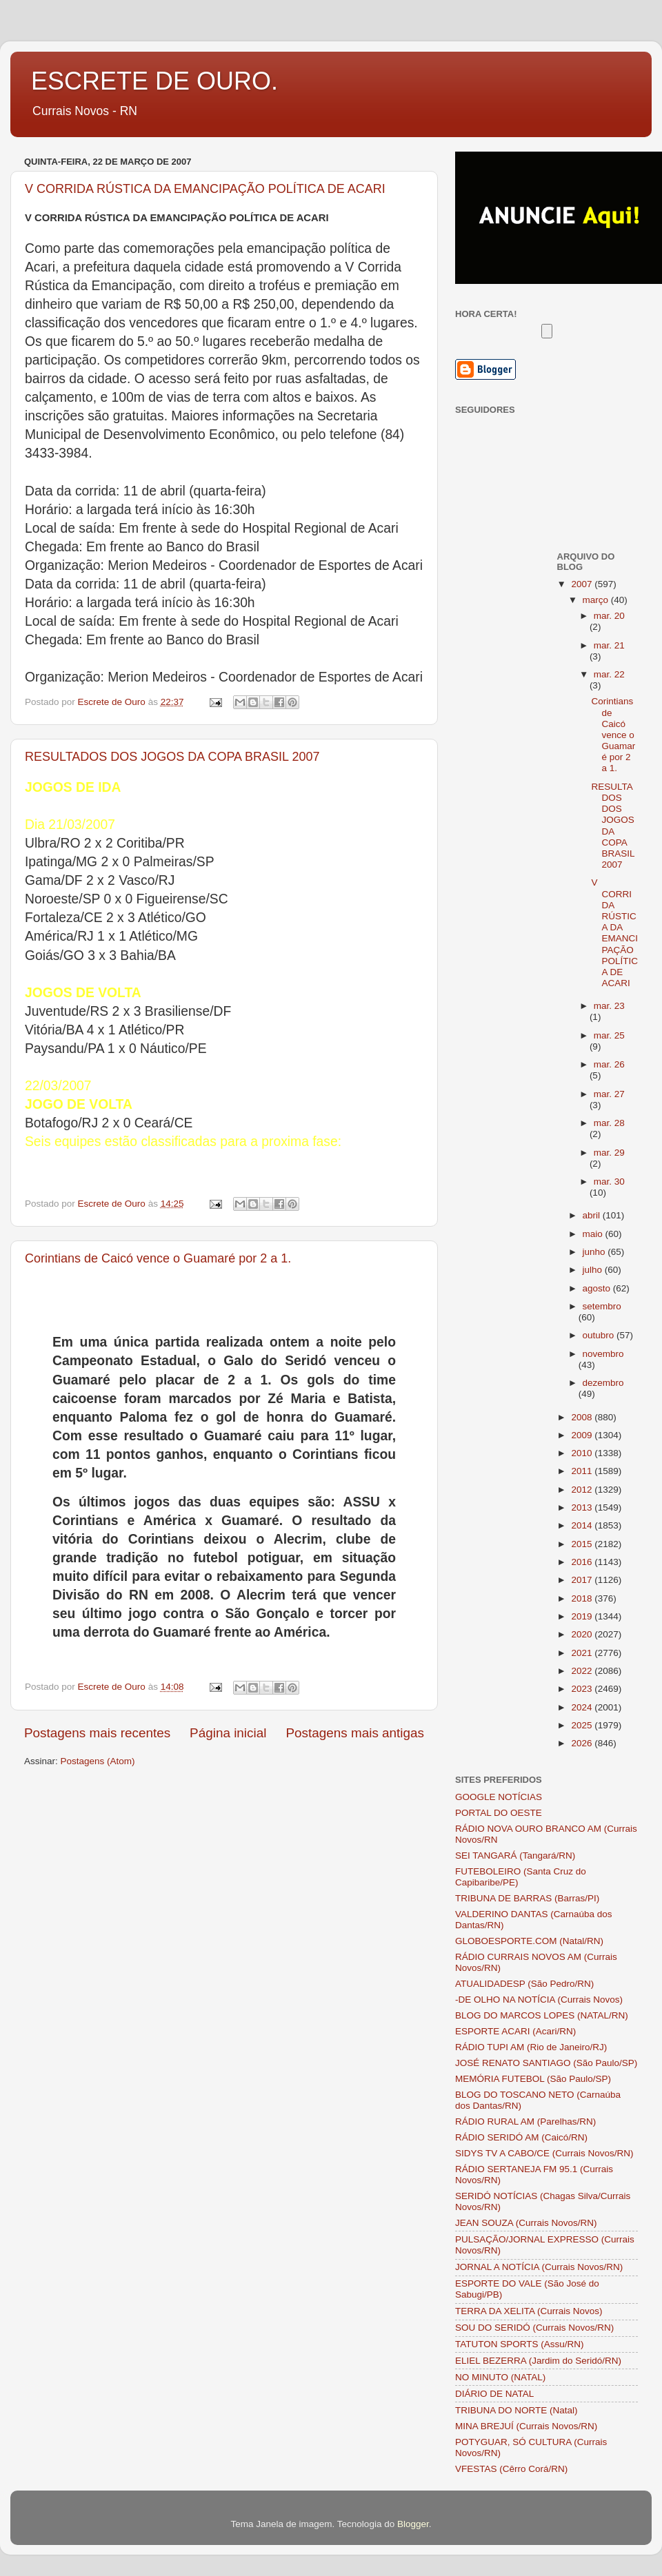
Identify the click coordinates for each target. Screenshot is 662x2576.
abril (593, 1215)
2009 (582, 1435)
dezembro (603, 1383)
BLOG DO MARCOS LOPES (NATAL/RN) (541, 2015)
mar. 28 (609, 1123)
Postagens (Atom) (98, 1761)
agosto (598, 1288)
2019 (582, 1616)
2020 (582, 1634)
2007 (582, 584)
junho (595, 1252)
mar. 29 (609, 1152)
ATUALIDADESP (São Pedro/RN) (524, 1984)
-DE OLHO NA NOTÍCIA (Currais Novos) (539, 1999)
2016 (582, 1562)
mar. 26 (609, 1064)
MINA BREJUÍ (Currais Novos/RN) (526, 2426)
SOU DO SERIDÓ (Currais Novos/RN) (534, 2327)
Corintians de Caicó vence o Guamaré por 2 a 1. (158, 1258)
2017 (582, 1580)
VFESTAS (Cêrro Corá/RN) (511, 2469)
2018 (582, 1598)
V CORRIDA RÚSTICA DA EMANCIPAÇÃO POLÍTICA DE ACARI (205, 189)
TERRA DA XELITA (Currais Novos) (529, 2311)
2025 (582, 1725)
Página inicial (228, 1733)
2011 (582, 1471)
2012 (582, 1489)
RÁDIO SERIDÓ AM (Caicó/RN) (521, 2137)
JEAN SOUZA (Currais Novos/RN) (526, 2223)
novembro (603, 1354)
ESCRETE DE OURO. (154, 81)
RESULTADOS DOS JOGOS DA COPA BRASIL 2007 (172, 757)
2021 (582, 1653)
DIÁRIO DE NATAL (494, 2394)
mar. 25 (609, 1035)
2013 (582, 1507)
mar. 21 (609, 645)
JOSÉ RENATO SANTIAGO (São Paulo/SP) (546, 2063)
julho (594, 1270)
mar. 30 (609, 1181)
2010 (582, 1453)
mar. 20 (609, 616)
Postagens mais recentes (97, 1733)
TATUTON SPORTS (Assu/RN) (519, 2344)
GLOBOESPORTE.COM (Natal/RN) (529, 1941)
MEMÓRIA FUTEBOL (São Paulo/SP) (533, 2079)
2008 (582, 1417)
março (597, 600)
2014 (582, 1525)
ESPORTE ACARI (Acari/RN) (515, 2031)
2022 (582, 1671)
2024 (582, 1707)
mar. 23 (609, 1006)
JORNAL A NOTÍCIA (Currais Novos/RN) (539, 2267)
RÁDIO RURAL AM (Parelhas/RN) (525, 2121)
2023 (582, 1689)
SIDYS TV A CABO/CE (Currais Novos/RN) (544, 2153)
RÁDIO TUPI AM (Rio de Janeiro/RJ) (531, 2047)
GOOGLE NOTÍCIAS (498, 1797)
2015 (582, 1544)
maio (594, 1234)
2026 (582, 1743)
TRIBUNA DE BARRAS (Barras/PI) (527, 1898)
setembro (602, 1306)
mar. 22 (609, 674)
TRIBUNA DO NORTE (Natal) (516, 2410)
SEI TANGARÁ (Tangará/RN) (515, 1855)
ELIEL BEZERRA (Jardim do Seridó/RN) (538, 2360)
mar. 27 (609, 1094)
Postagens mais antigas (354, 1733)
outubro (600, 1335)
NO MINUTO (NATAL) (500, 2377)
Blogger (413, 2524)
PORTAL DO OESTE (498, 1813)
